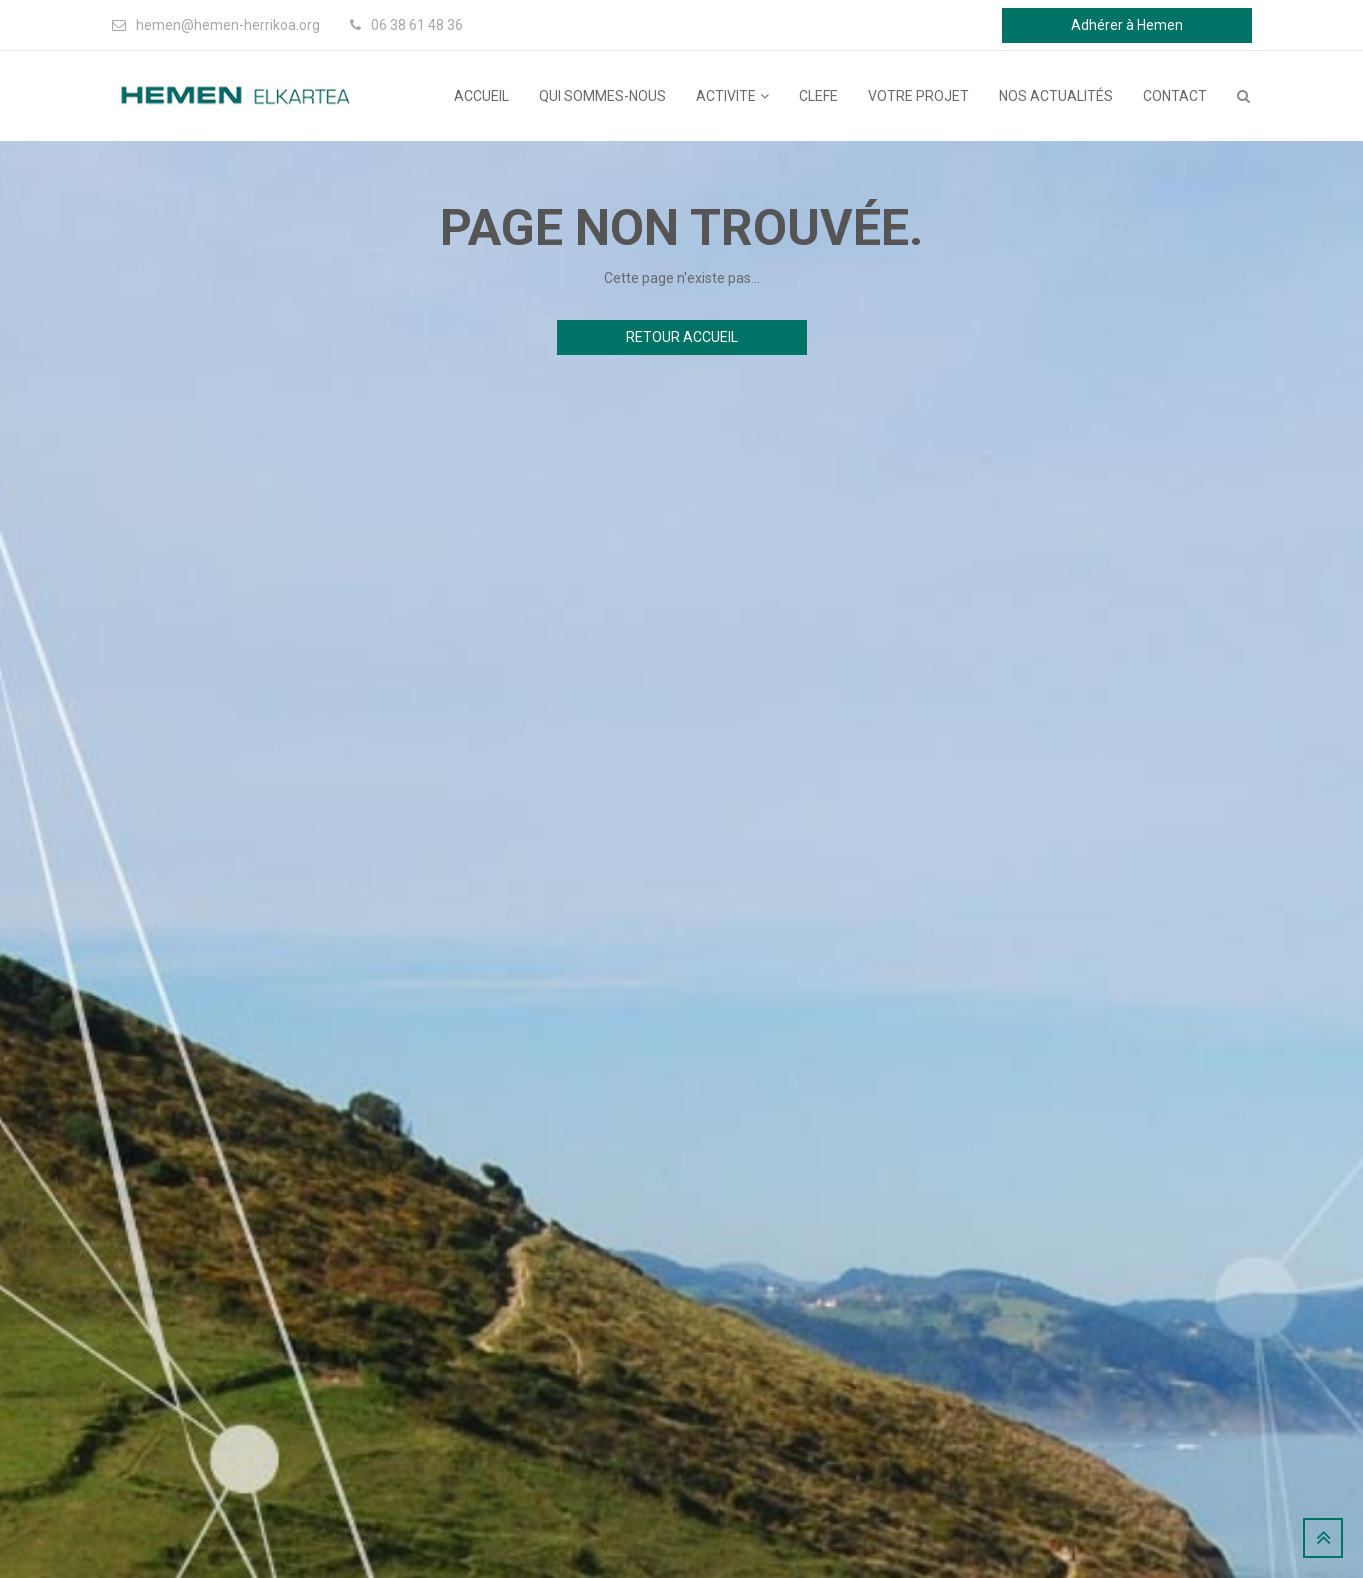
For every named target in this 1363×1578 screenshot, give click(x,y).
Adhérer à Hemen (1127, 25)
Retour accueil (682, 337)
